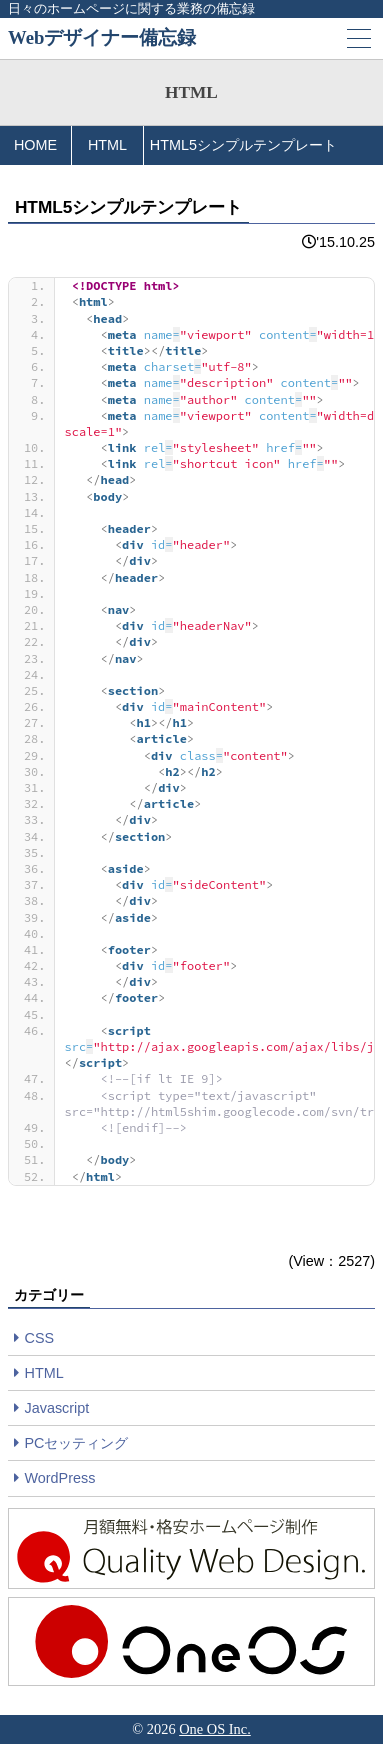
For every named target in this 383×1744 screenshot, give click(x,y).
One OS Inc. (215, 1729)
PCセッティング (77, 1443)
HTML (44, 1373)
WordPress (60, 1478)
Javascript (57, 1408)
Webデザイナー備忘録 (102, 37)
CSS (40, 1338)
